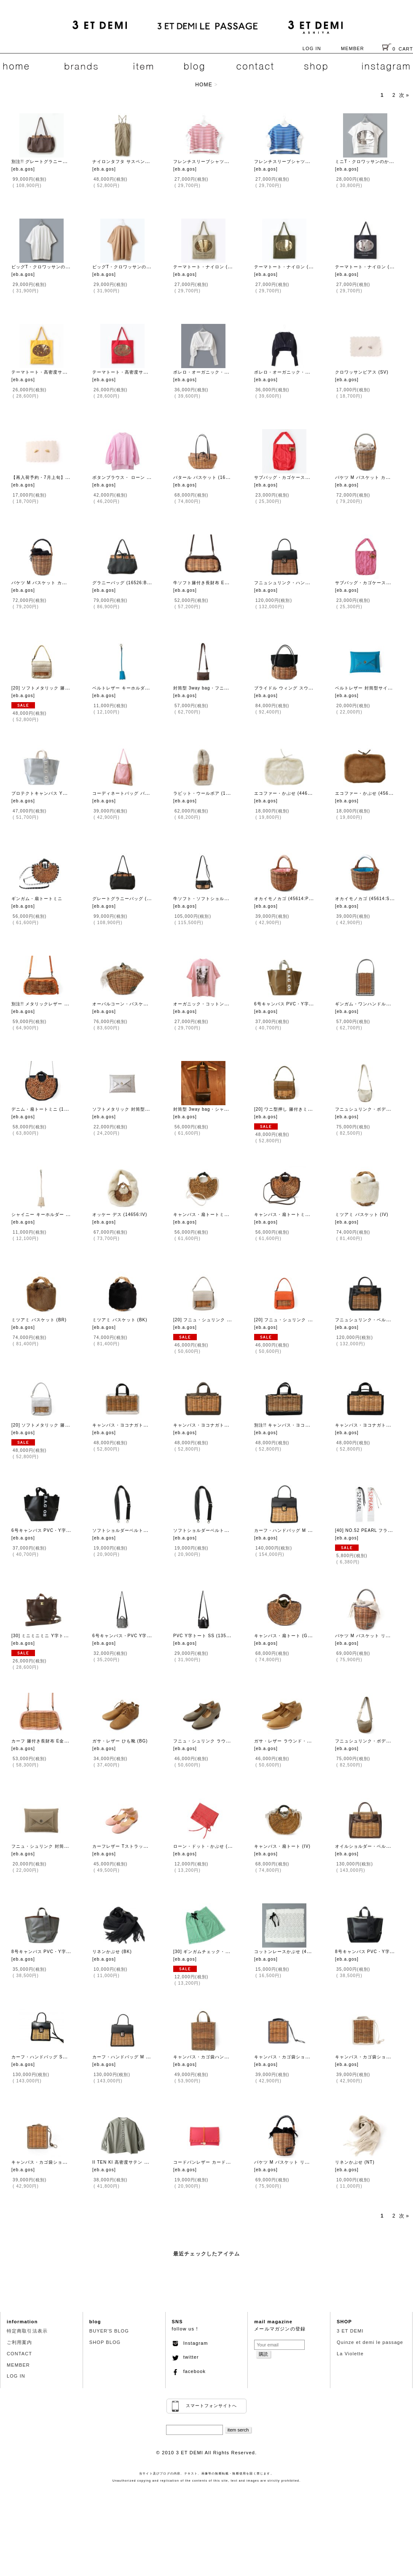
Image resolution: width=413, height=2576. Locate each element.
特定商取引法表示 (27, 2330)
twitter (185, 2357)
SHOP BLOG (105, 2342)
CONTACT (19, 2353)
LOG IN (312, 48)
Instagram (190, 2343)
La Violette (350, 2353)
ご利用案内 (19, 2342)
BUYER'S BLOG (109, 2330)
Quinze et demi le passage (370, 2342)
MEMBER (352, 48)
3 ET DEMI (350, 2330)
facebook (189, 2371)
